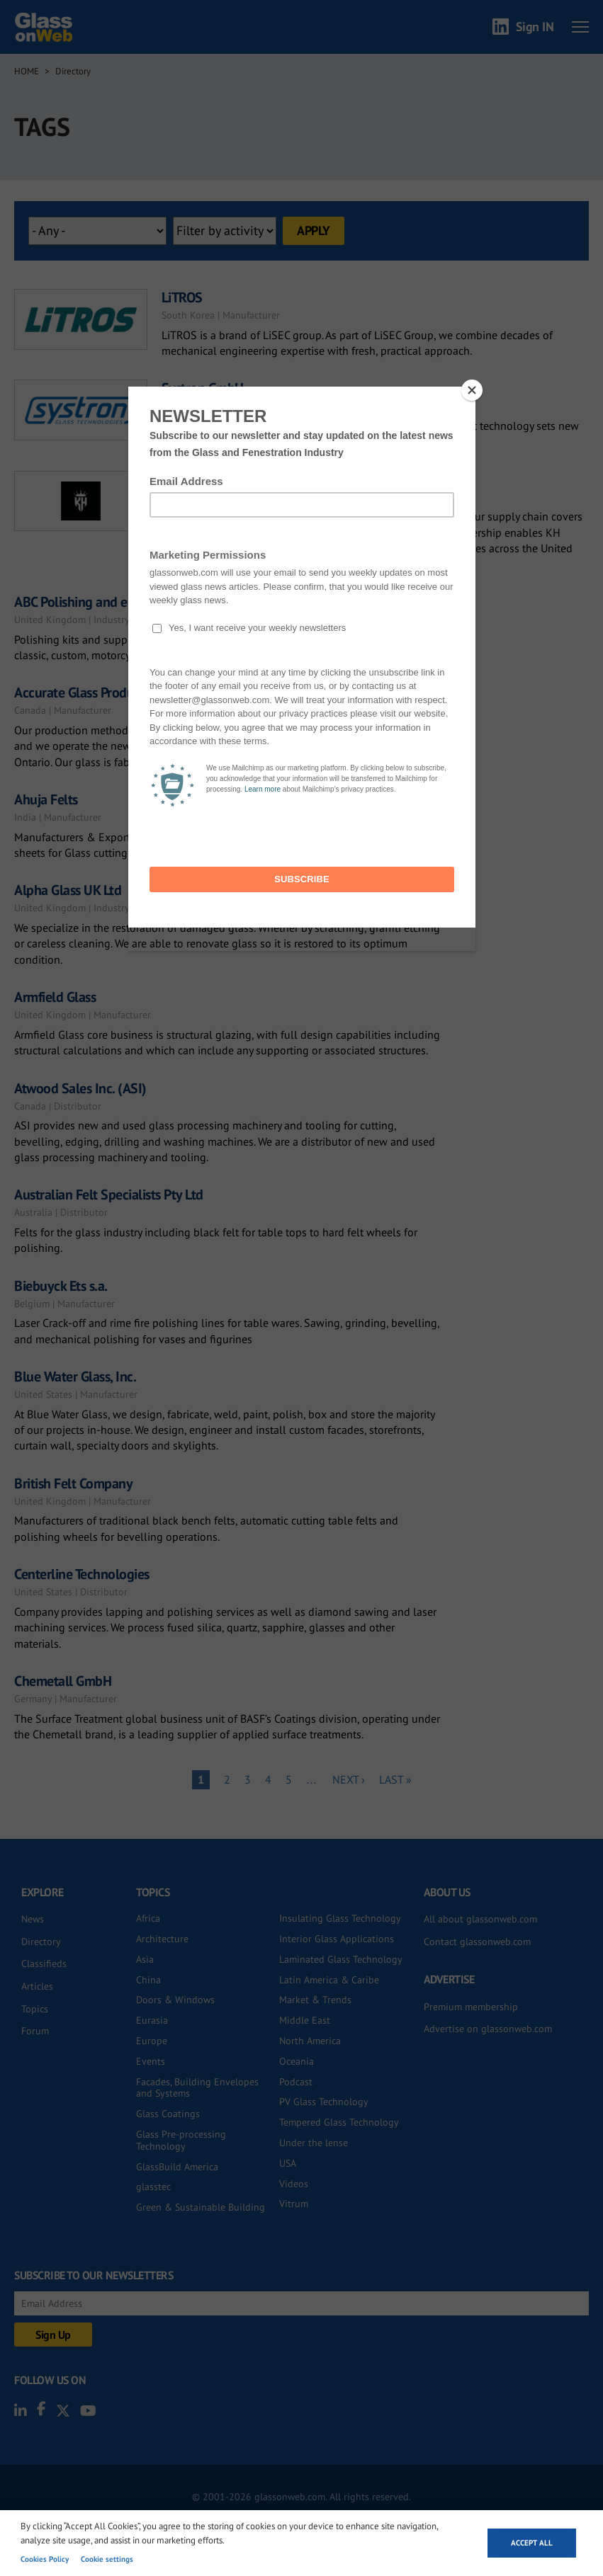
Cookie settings (107, 2559)
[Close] (472, 390)
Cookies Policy (45, 2559)
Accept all (532, 2543)
